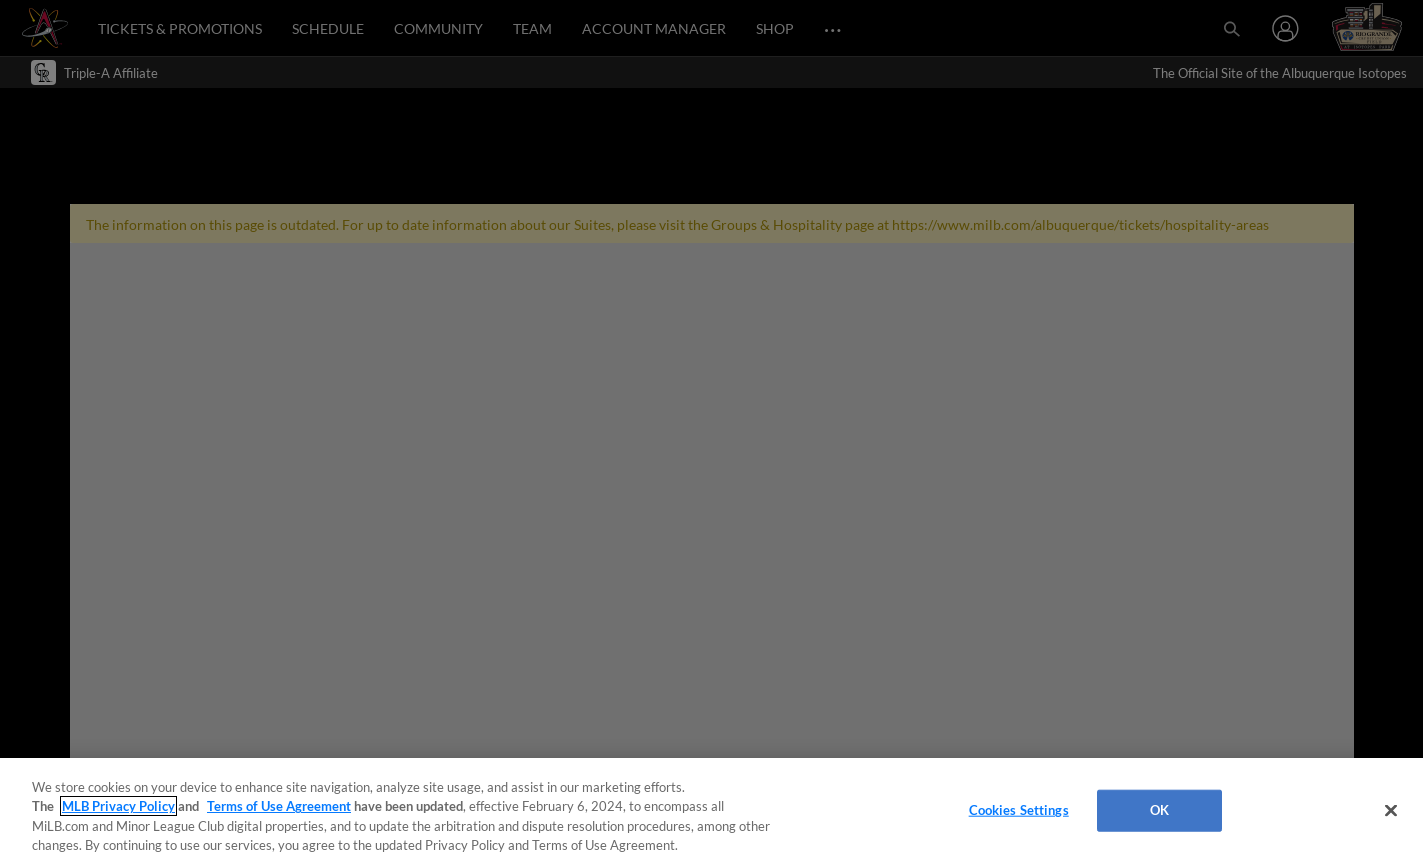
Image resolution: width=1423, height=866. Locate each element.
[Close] (1391, 810)
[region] (711, 812)
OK (1159, 810)
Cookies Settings (1019, 810)
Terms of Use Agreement (279, 806)
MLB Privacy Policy (118, 806)
